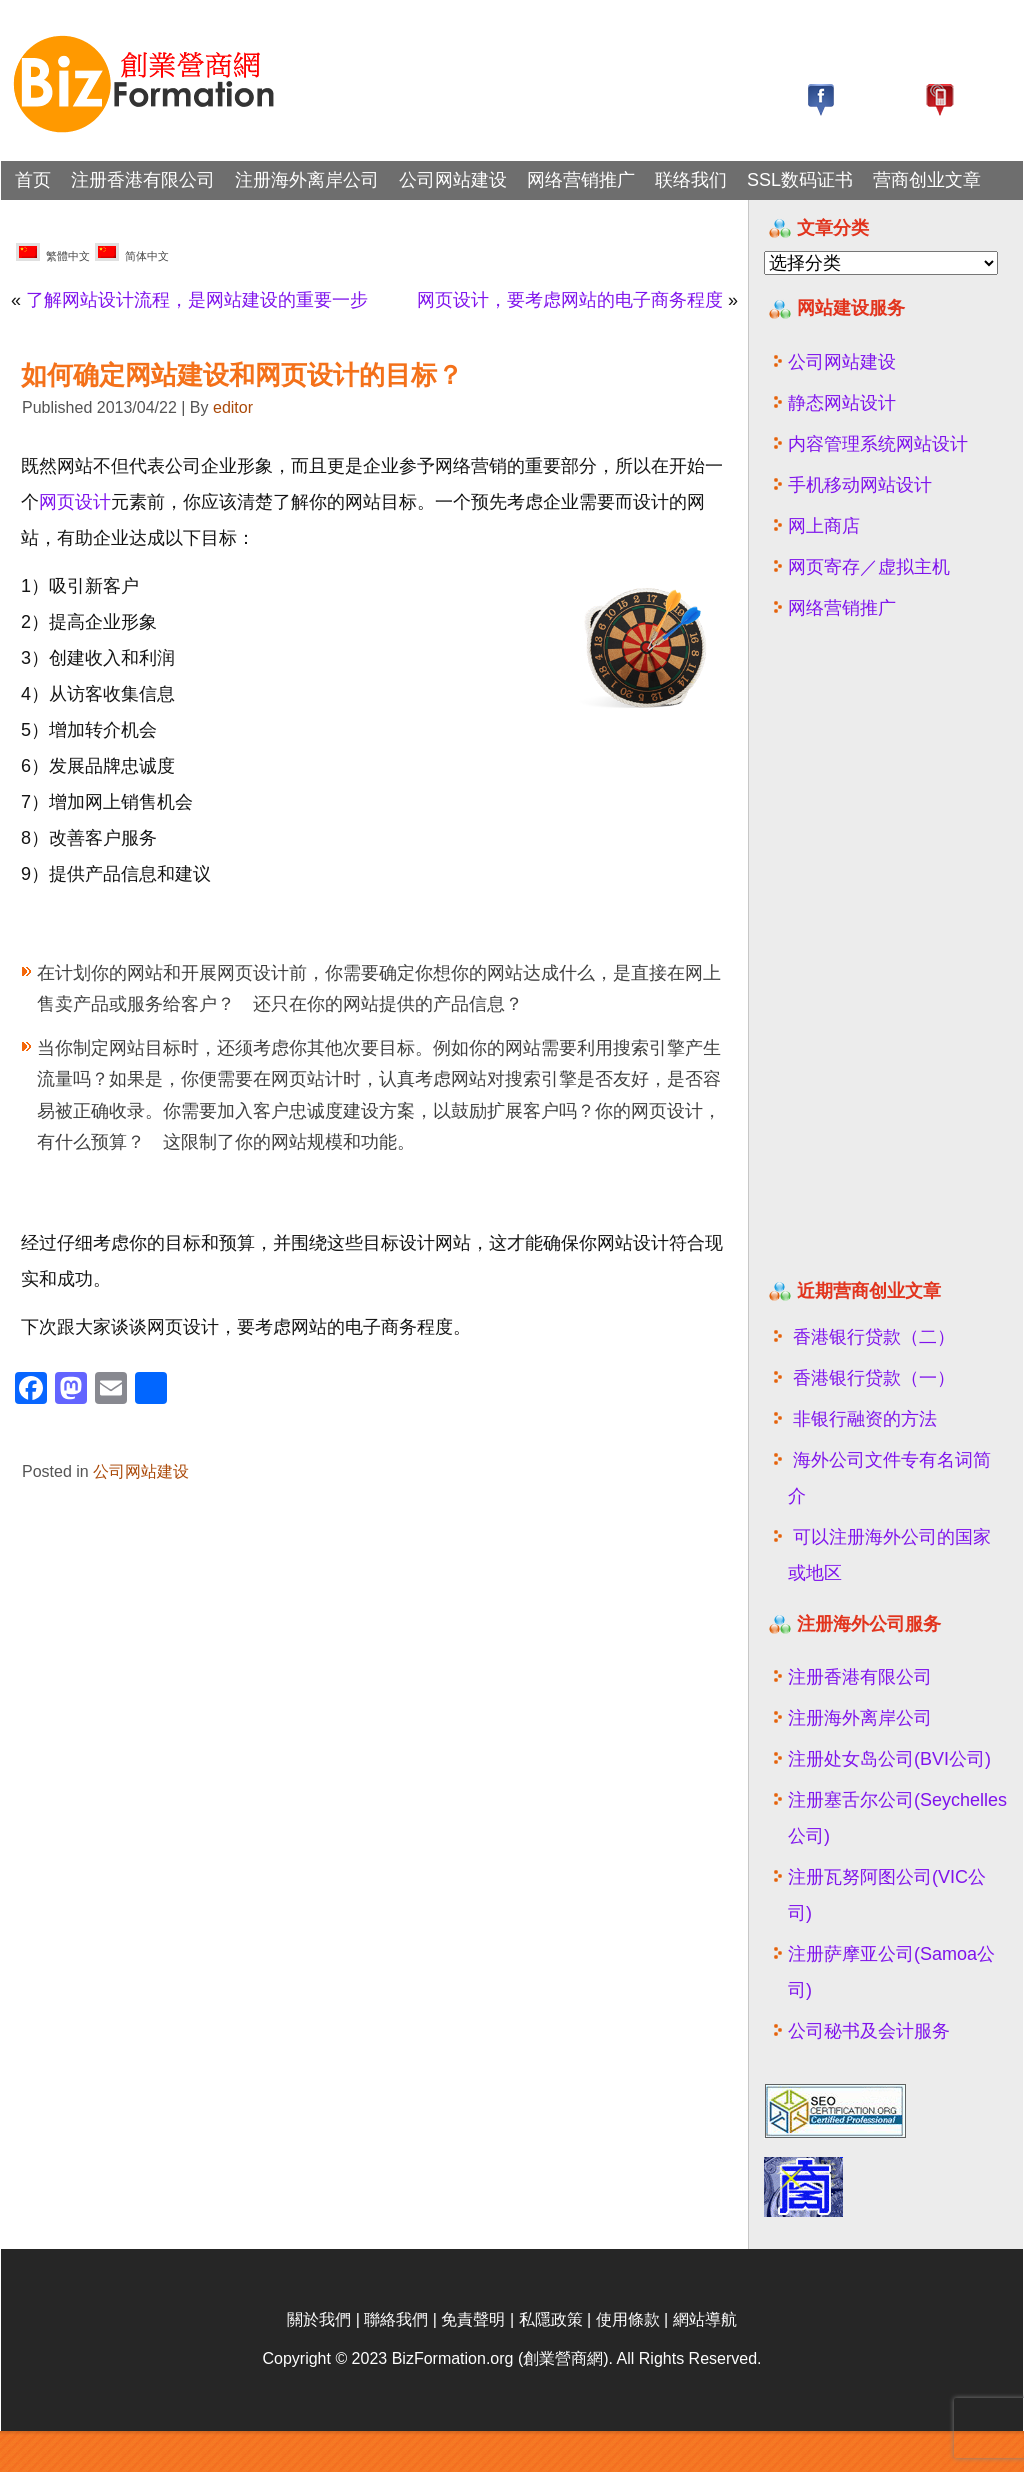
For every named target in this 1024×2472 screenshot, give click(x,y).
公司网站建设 (453, 180)
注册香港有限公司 (143, 180)
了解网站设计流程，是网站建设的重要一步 (197, 300)
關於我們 (319, 2360)
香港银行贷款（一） (874, 1378)
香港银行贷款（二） (874, 1337)
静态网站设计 (842, 403)
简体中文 (132, 252)
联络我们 (691, 180)
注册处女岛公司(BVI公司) (889, 1759)
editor (233, 407)
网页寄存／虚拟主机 (869, 567)
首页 (33, 180)
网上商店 (824, 526)
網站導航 (705, 2360)
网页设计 (75, 502)
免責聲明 (473, 2360)
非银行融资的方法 (865, 1419)
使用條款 (628, 2360)
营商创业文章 (927, 180)
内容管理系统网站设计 (878, 444)
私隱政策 (551, 2360)
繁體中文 (53, 252)
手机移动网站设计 (860, 485)
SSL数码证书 (800, 180)
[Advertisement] (886, 958)
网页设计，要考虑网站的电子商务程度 (570, 300)
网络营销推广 (581, 180)
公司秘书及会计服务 (869, 2031)
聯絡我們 (396, 2360)
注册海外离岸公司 (307, 180)
